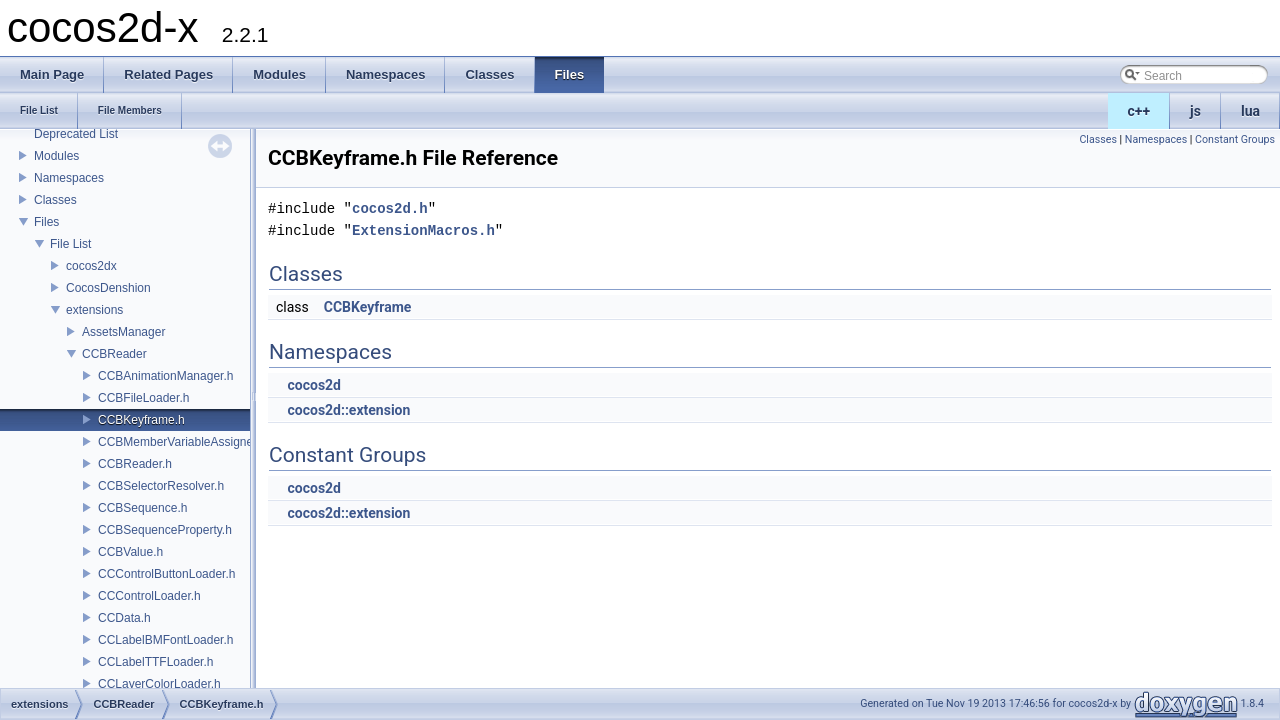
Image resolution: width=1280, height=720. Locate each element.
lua (1250, 111)
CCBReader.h (135, 464)
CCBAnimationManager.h (165, 376)
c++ (1139, 111)
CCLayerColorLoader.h (159, 684)
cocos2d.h (390, 208)
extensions (94, 310)
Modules (56, 156)
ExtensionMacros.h (423, 230)
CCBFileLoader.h (143, 398)
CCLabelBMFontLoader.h (165, 640)
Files (46, 222)
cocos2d (314, 385)
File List (70, 244)
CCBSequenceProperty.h (165, 530)
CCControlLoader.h (149, 596)
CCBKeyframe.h (141, 420)
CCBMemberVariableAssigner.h (182, 442)
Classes (55, 200)
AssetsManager (123, 332)
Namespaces (69, 178)
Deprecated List (76, 134)
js (1195, 111)
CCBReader (114, 354)
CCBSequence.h (142, 508)
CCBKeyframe (368, 307)
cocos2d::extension (348, 410)
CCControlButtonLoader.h (166, 574)
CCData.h (124, 618)
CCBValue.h (130, 552)
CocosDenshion (108, 288)
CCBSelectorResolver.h (161, 486)
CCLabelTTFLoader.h (155, 662)
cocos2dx (91, 266)
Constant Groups (1235, 139)
